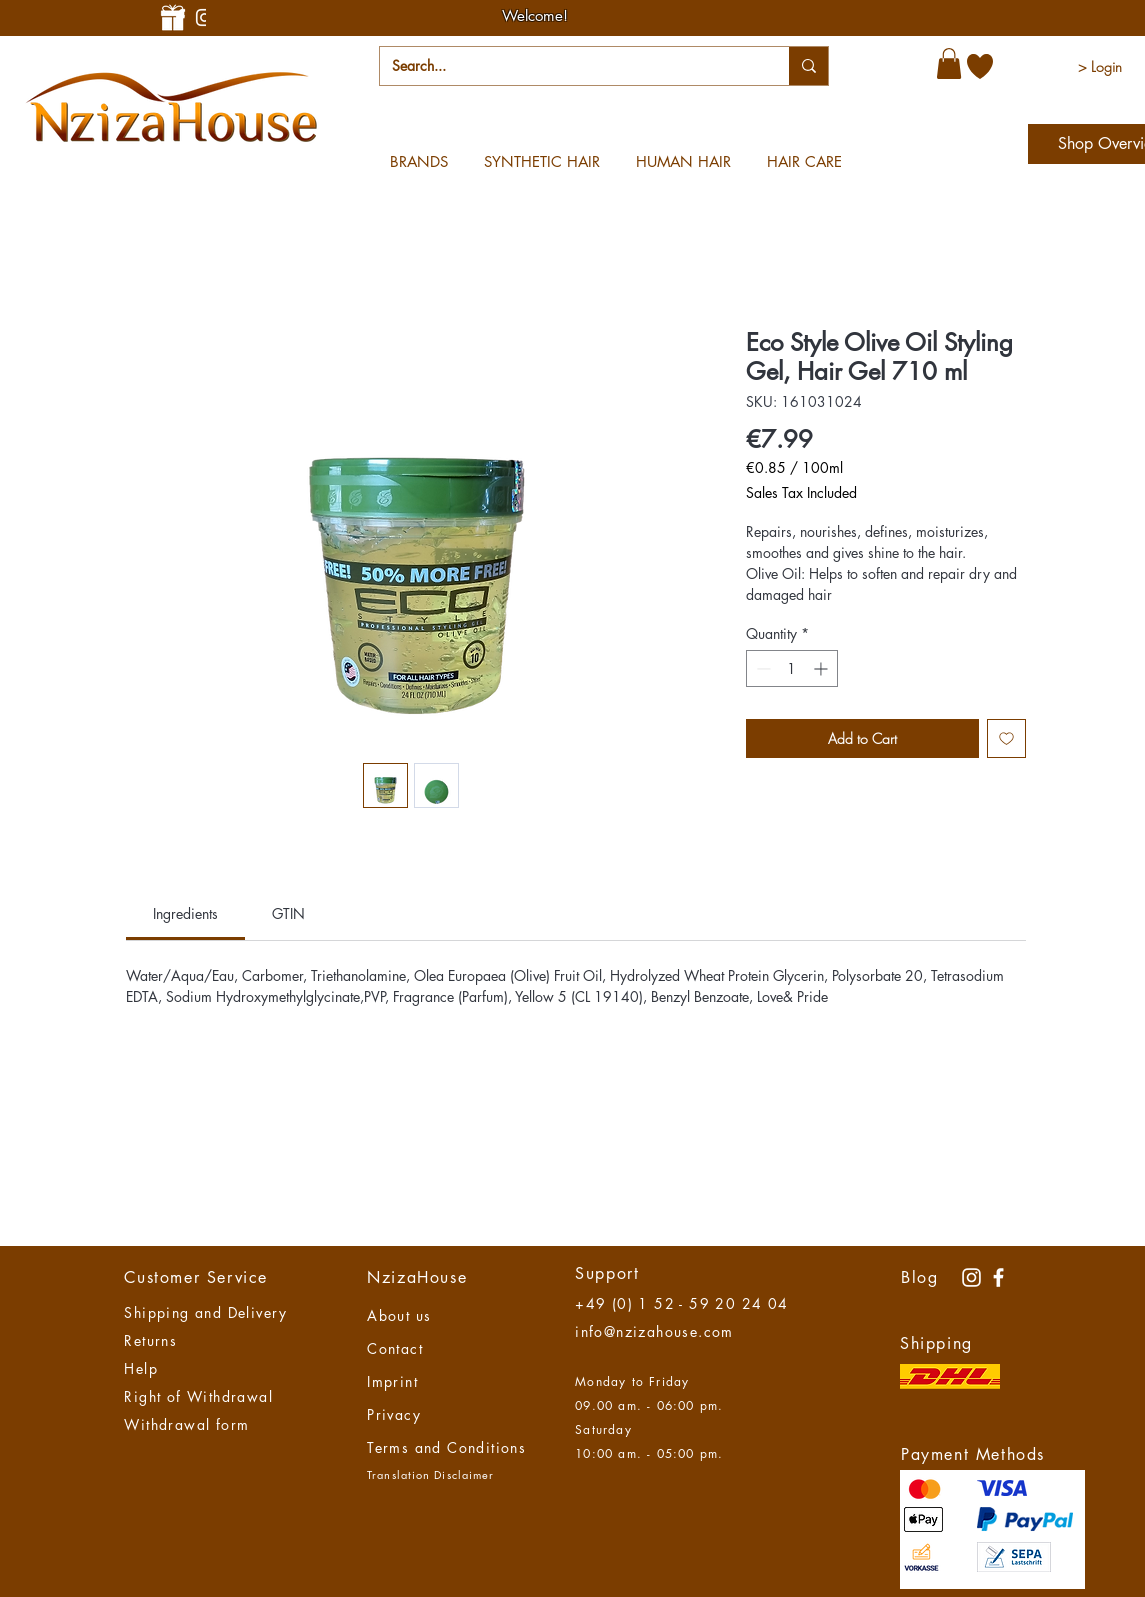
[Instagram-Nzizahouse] (204, 17)
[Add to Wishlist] (1006, 738)
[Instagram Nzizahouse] (971, 1277)
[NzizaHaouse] (998, 1277)
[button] (949, 63)
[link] (185, 913)
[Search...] (569, 66)
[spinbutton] (792, 668)
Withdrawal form (186, 1424)
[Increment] (822, 668)
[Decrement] (761, 668)
